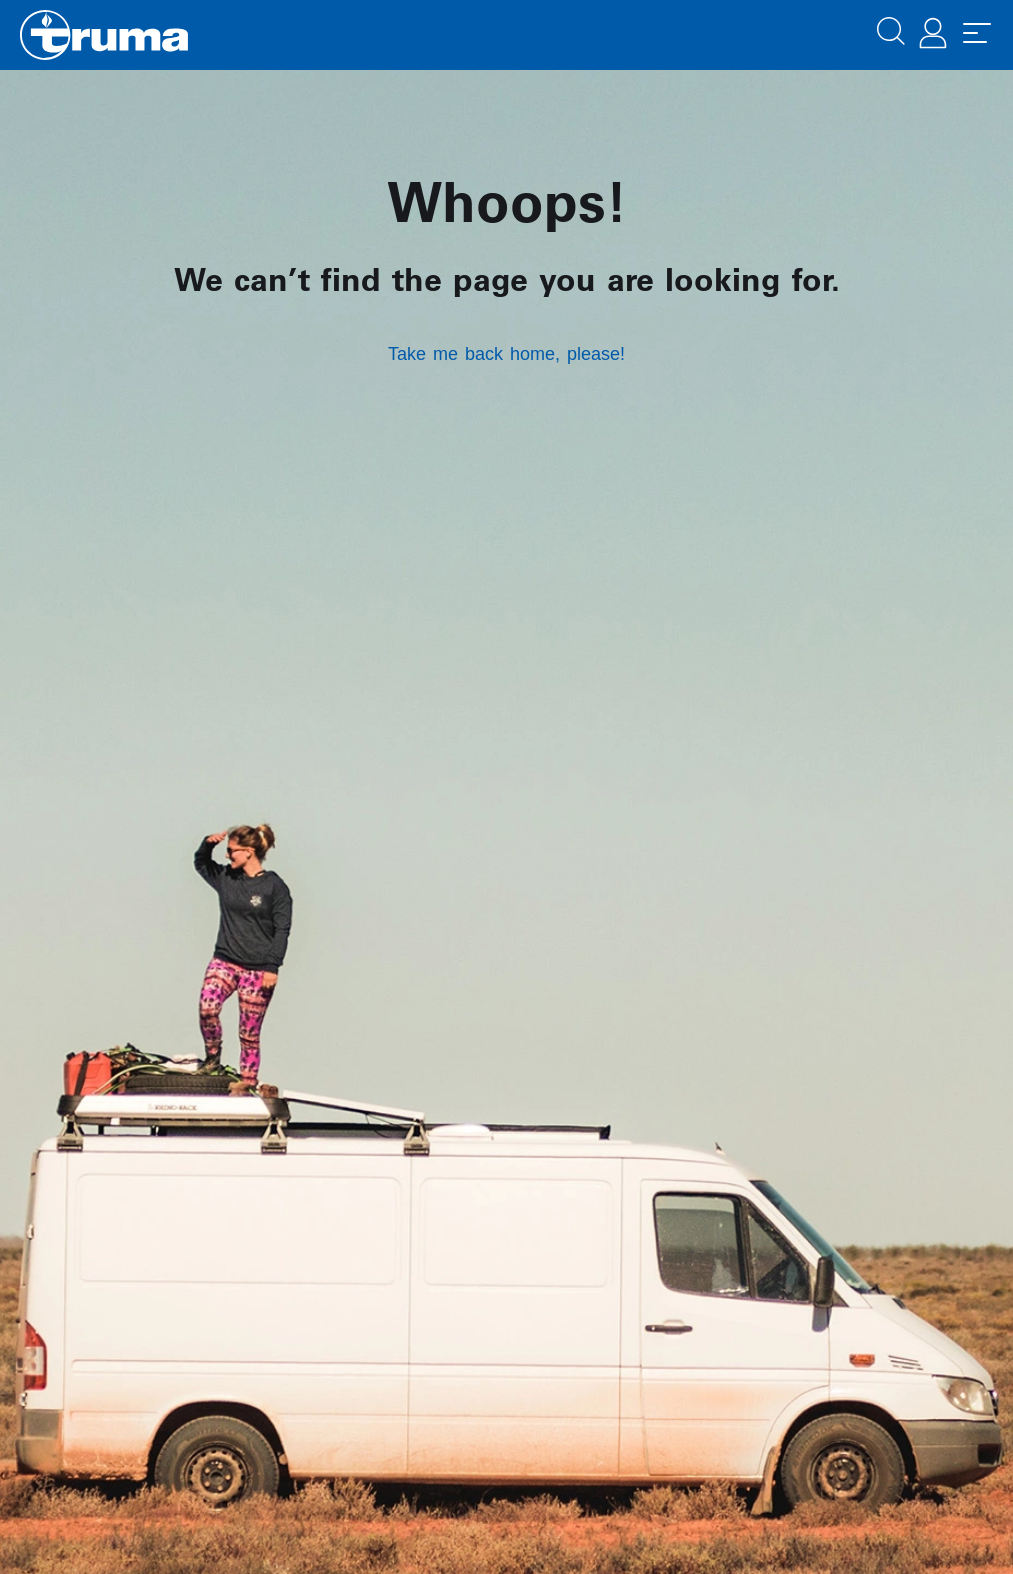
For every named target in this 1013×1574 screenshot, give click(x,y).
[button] (891, 29)
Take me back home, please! (506, 354)
